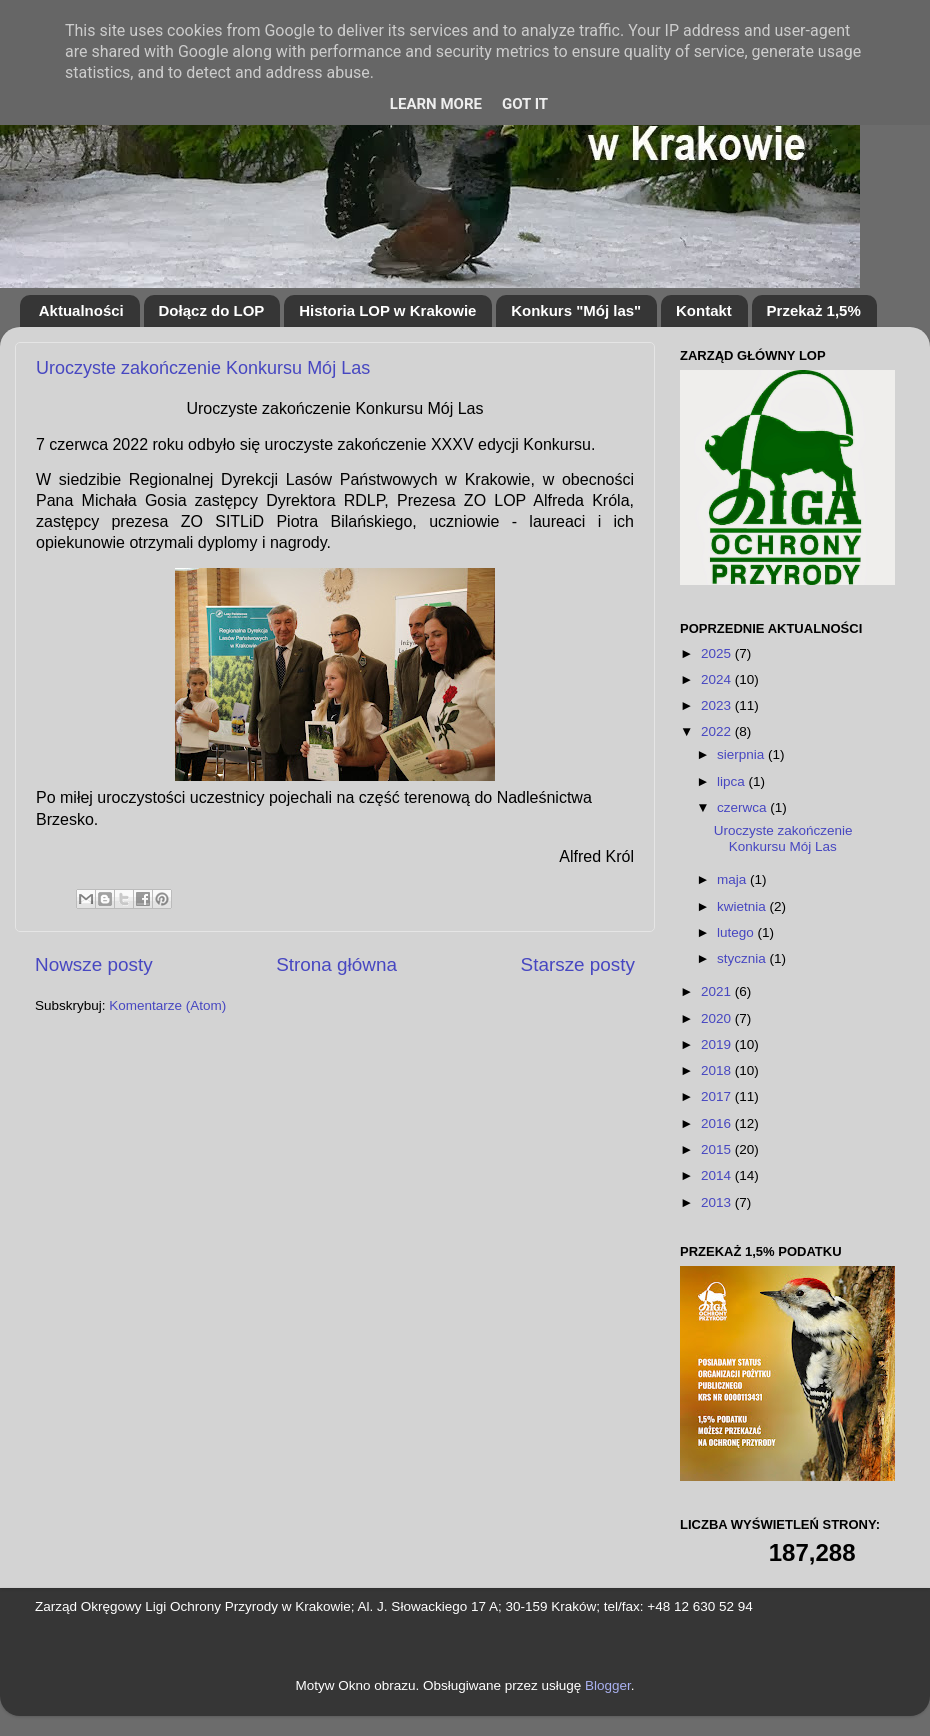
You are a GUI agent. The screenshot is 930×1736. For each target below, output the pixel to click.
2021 (718, 991)
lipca (733, 781)
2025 (718, 653)
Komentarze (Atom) (167, 1005)
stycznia (743, 958)
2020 (718, 1018)
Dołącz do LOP (212, 310)
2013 (718, 1202)
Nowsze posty (94, 964)
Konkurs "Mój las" (576, 310)
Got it (525, 104)
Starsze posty (578, 964)
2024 (718, 679)
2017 (718, 1096)
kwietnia (743, 906)
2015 (718, 1149)
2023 (718, 705)
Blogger (608, 1685)
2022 (718, 731)
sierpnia (742, 754)
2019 (718, 1044)
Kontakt (704, 310)
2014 (718, 1175)
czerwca (743, 807)
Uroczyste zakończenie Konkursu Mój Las (203, 368)
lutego (737, 932)
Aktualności (81, 310)
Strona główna (336, 964)
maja (733, 879)
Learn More (436, 104)
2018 (718, 1070)
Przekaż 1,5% (814, 310)
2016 (718, 1123)
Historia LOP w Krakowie (387, 310)
